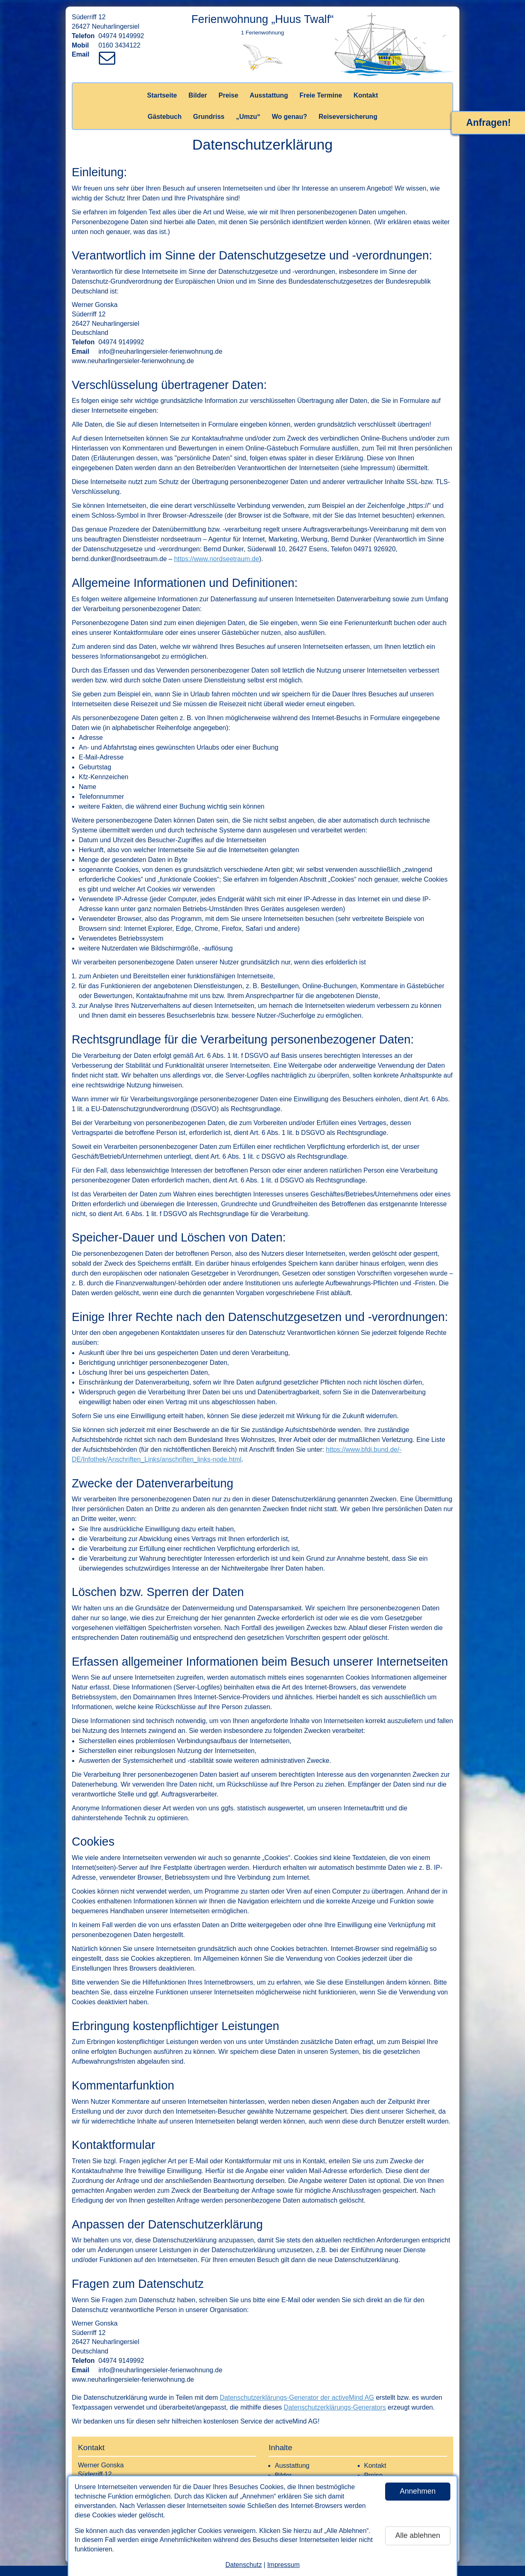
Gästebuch (165, 116)
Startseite (162, 95)
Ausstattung (269, 95)
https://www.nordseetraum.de (216, 558)
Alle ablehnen (417, 2535)
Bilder (197, 95)
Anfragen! (488, 122)
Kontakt (366, 95)
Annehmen (418, 2491)
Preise (228, 95)
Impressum (283, 2564)
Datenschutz (243, 2564)
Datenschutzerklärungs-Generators (335, 2407)
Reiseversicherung (348, 116)
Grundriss (208, 116)
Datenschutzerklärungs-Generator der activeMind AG (297, 2397)
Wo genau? (289, 116)
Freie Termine (320, 95)
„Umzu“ (248, 116)
